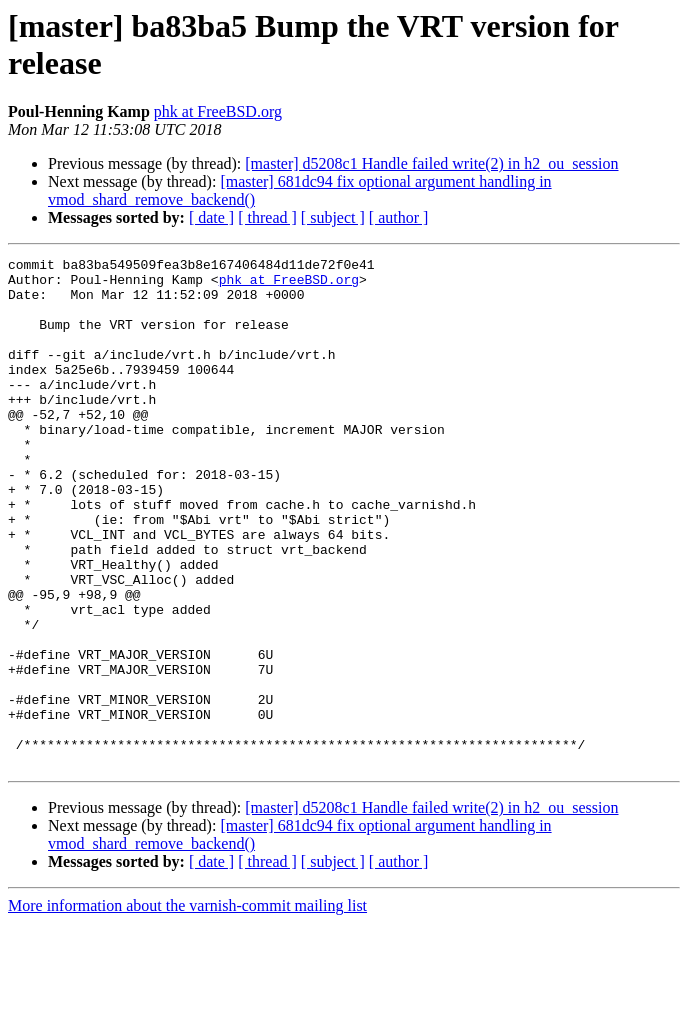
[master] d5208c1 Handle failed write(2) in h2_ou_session (431, 163)
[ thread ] (267, 217)
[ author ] (399, 217)
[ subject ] (333, 217)
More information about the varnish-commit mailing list (187, 1007)
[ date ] (211, 217)
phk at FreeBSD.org (218, 111)
